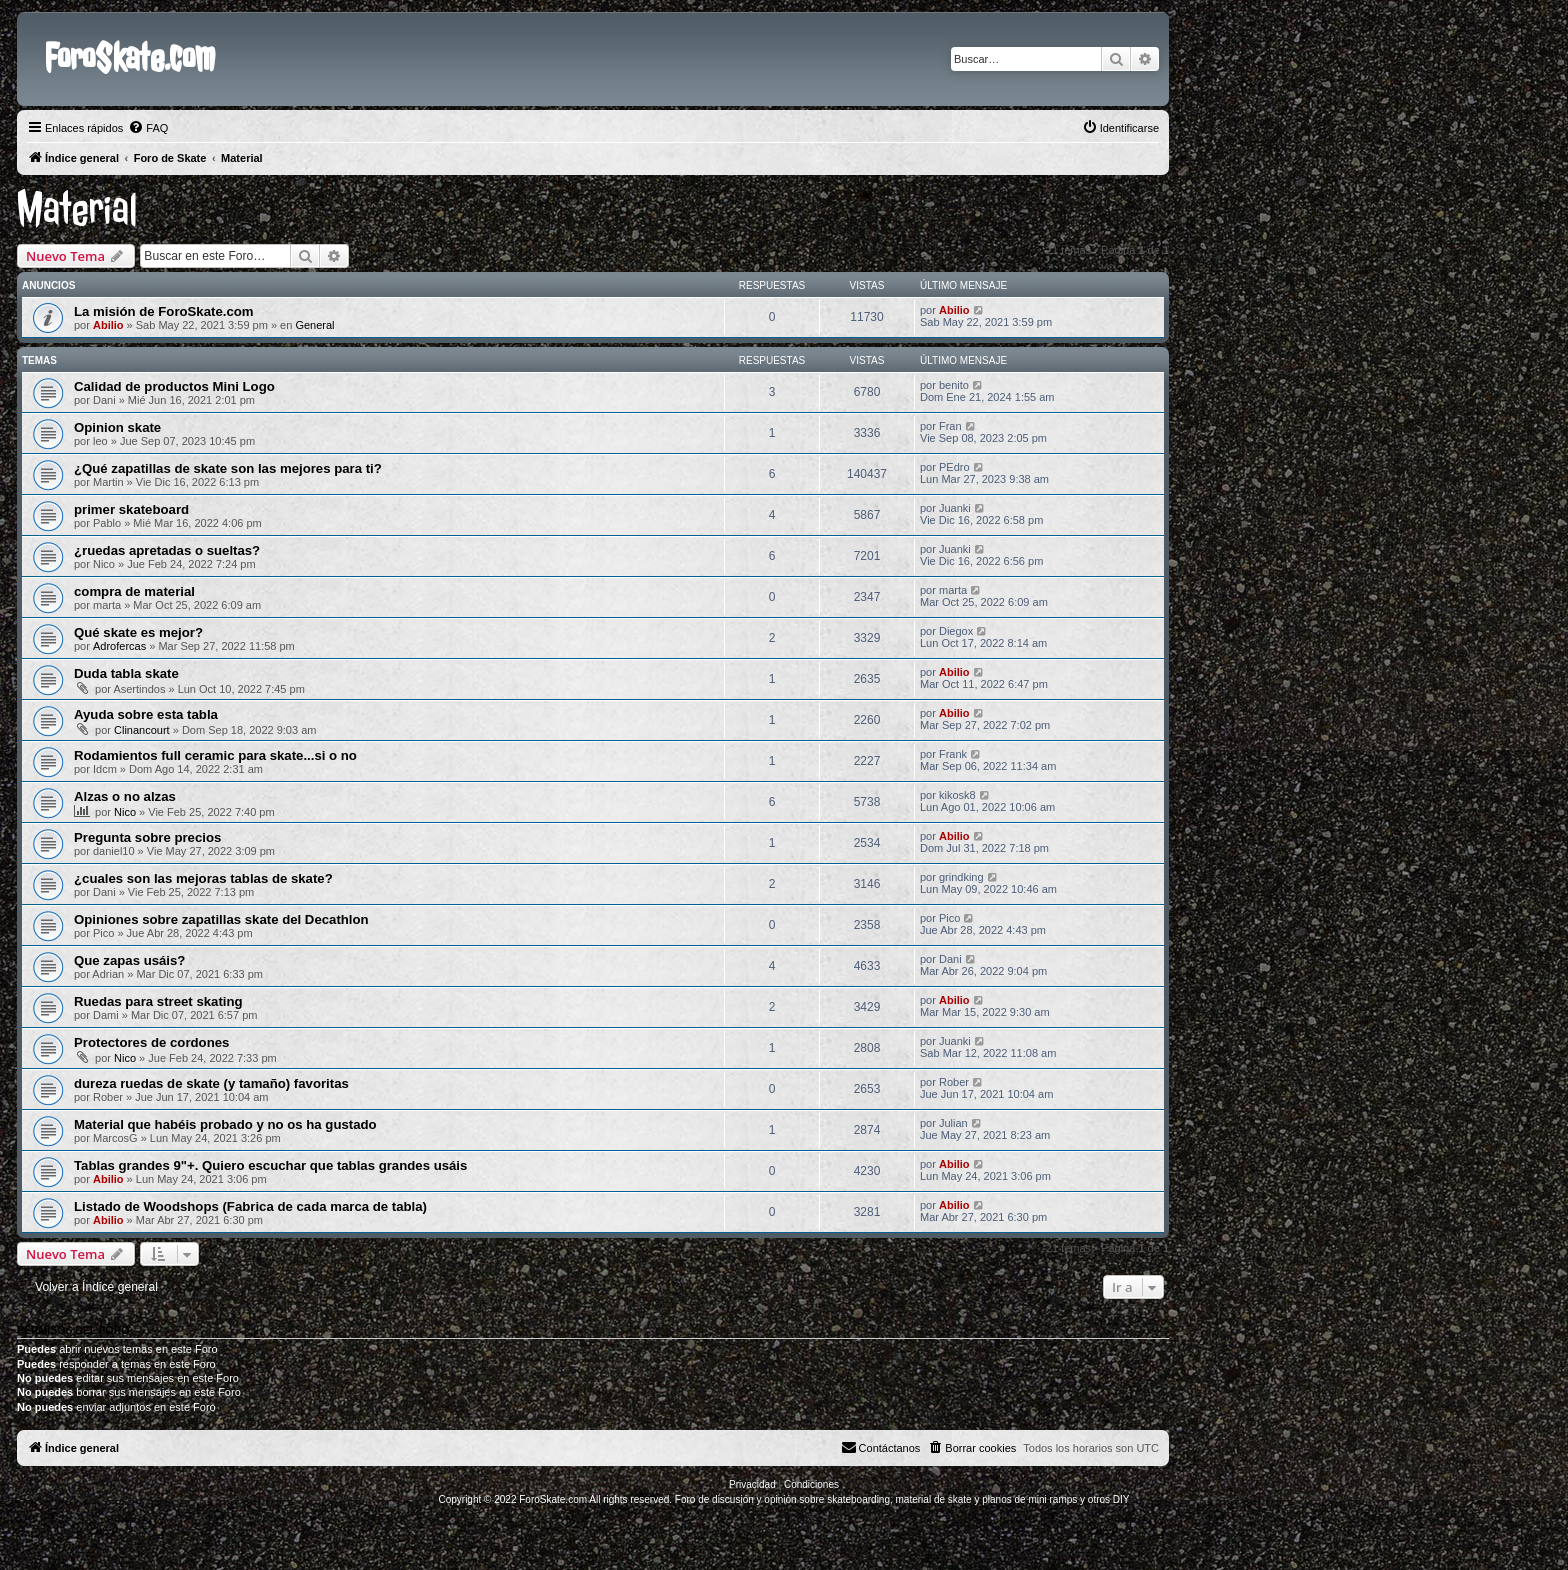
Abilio (108, 325)
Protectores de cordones (151, 1042)
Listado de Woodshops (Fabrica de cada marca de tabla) (250, 1206)
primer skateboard (131, 509)
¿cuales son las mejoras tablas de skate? (203, 878)
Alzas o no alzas (125, 796)
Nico (125, 812)
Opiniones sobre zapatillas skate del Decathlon (221, 919)
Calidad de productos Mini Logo (174, 386)
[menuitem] (148, 128)
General (314, 325)
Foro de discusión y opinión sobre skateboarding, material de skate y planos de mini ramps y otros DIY (902, 1499)
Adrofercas (119, 646)
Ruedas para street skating (158, 1001)
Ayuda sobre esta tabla (146, 714)
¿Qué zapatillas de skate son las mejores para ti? (228, 468)
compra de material (134, 591)
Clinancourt (142, 730)
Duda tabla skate (126, 673)
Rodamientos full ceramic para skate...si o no (215, 755)
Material (77, 209)
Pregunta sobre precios (147, 837)
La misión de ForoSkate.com (164, 311)
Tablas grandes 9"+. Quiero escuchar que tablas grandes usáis (270, 1165)
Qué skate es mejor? (138, 632)
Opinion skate (117, 427)
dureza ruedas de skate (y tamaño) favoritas (211, 1083)
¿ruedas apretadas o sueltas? (167, 550)
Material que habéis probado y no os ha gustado (225, 1124)
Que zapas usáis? (129, 960)
